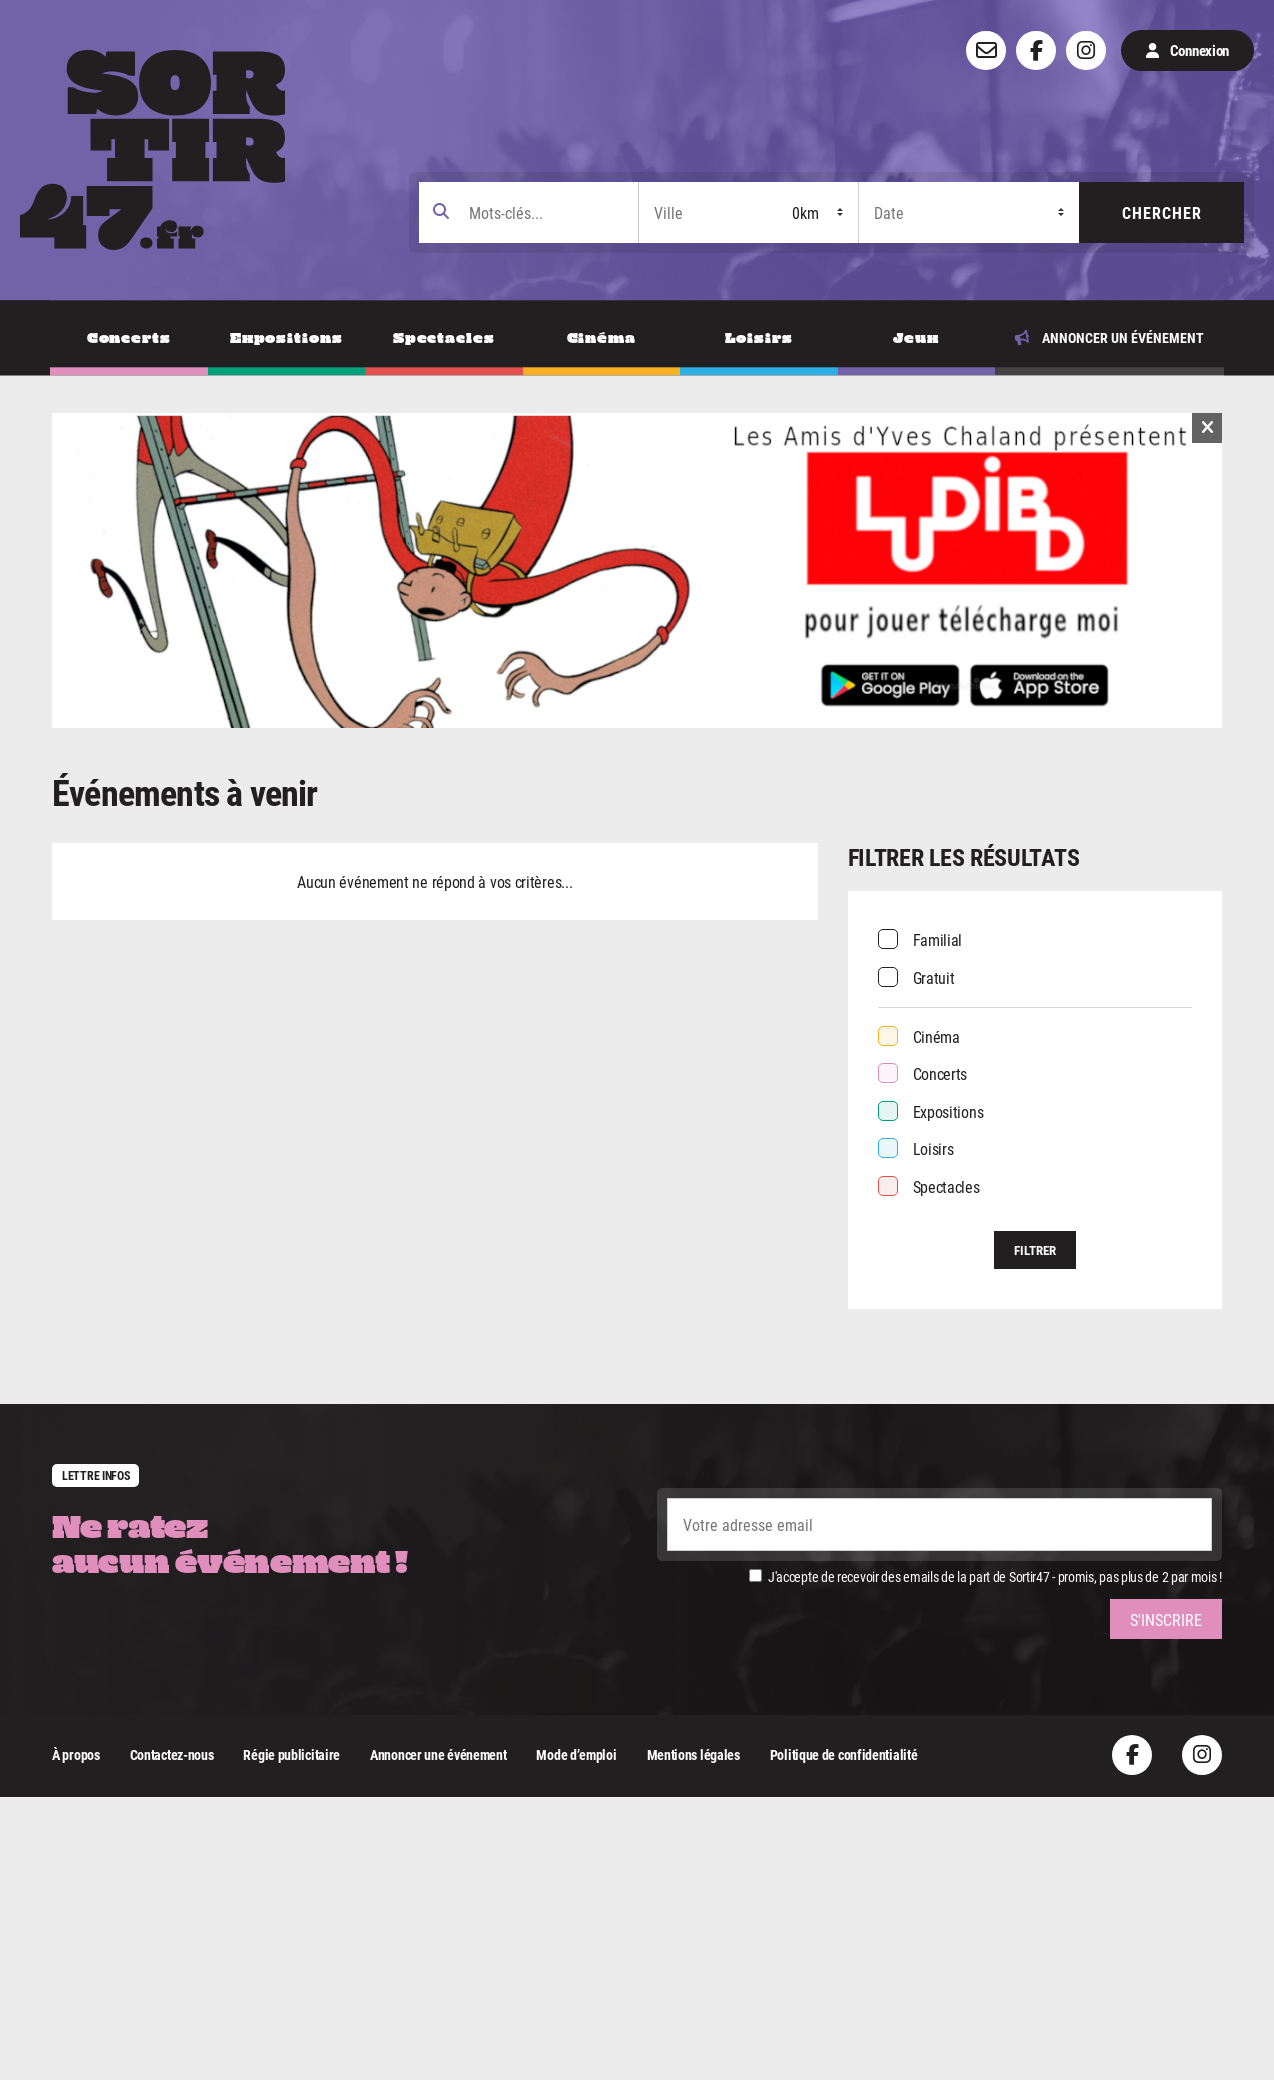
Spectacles (946, 1186)
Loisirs (933, 1148)
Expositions (948, 1111)
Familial (938, 939)
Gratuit (934, 977)
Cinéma (936, 1036)
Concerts (940, 1073)
